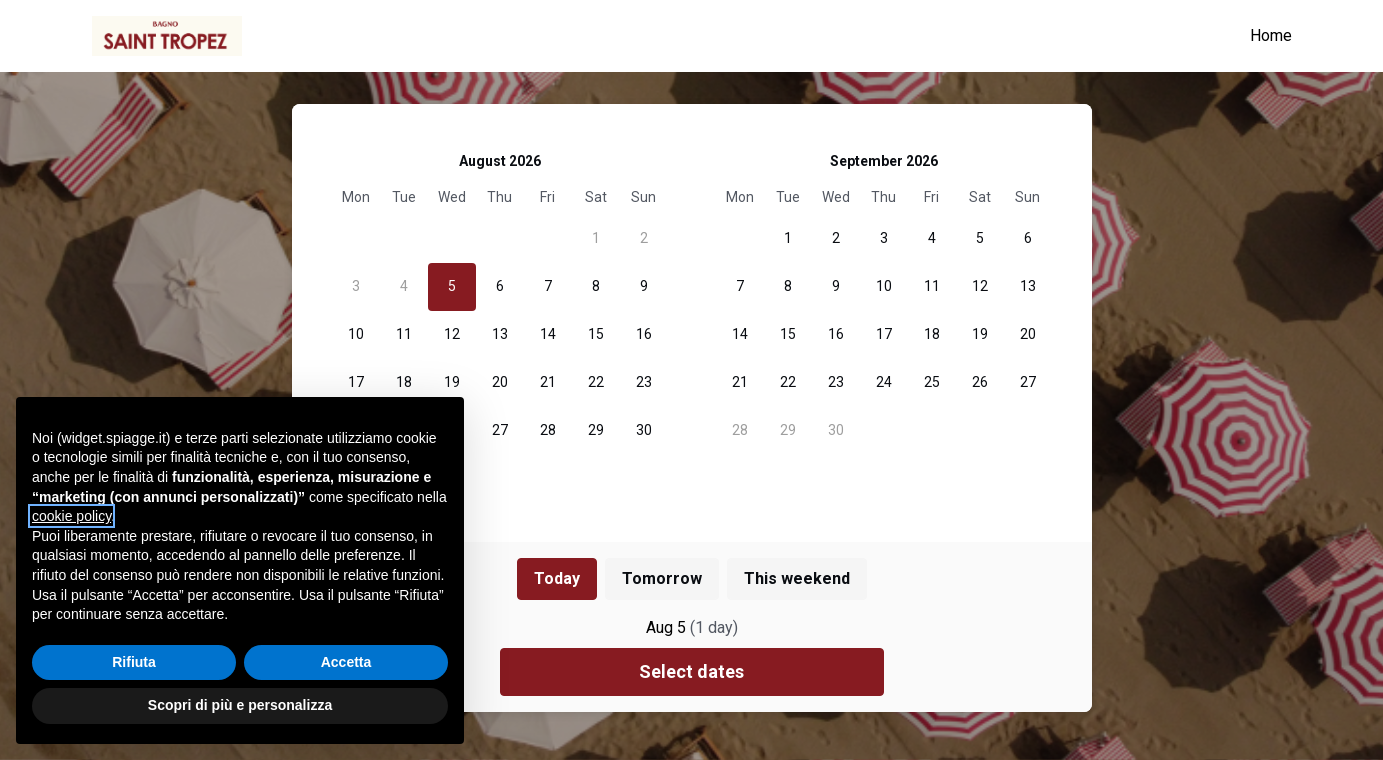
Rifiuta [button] (134, 662)
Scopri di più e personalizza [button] (240, 705)
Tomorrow (662, 578)
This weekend (797, 578)
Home (1271, 35)
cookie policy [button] (71, 516)
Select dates (691, 671)
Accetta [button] (346, 662)
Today (557, 578)
